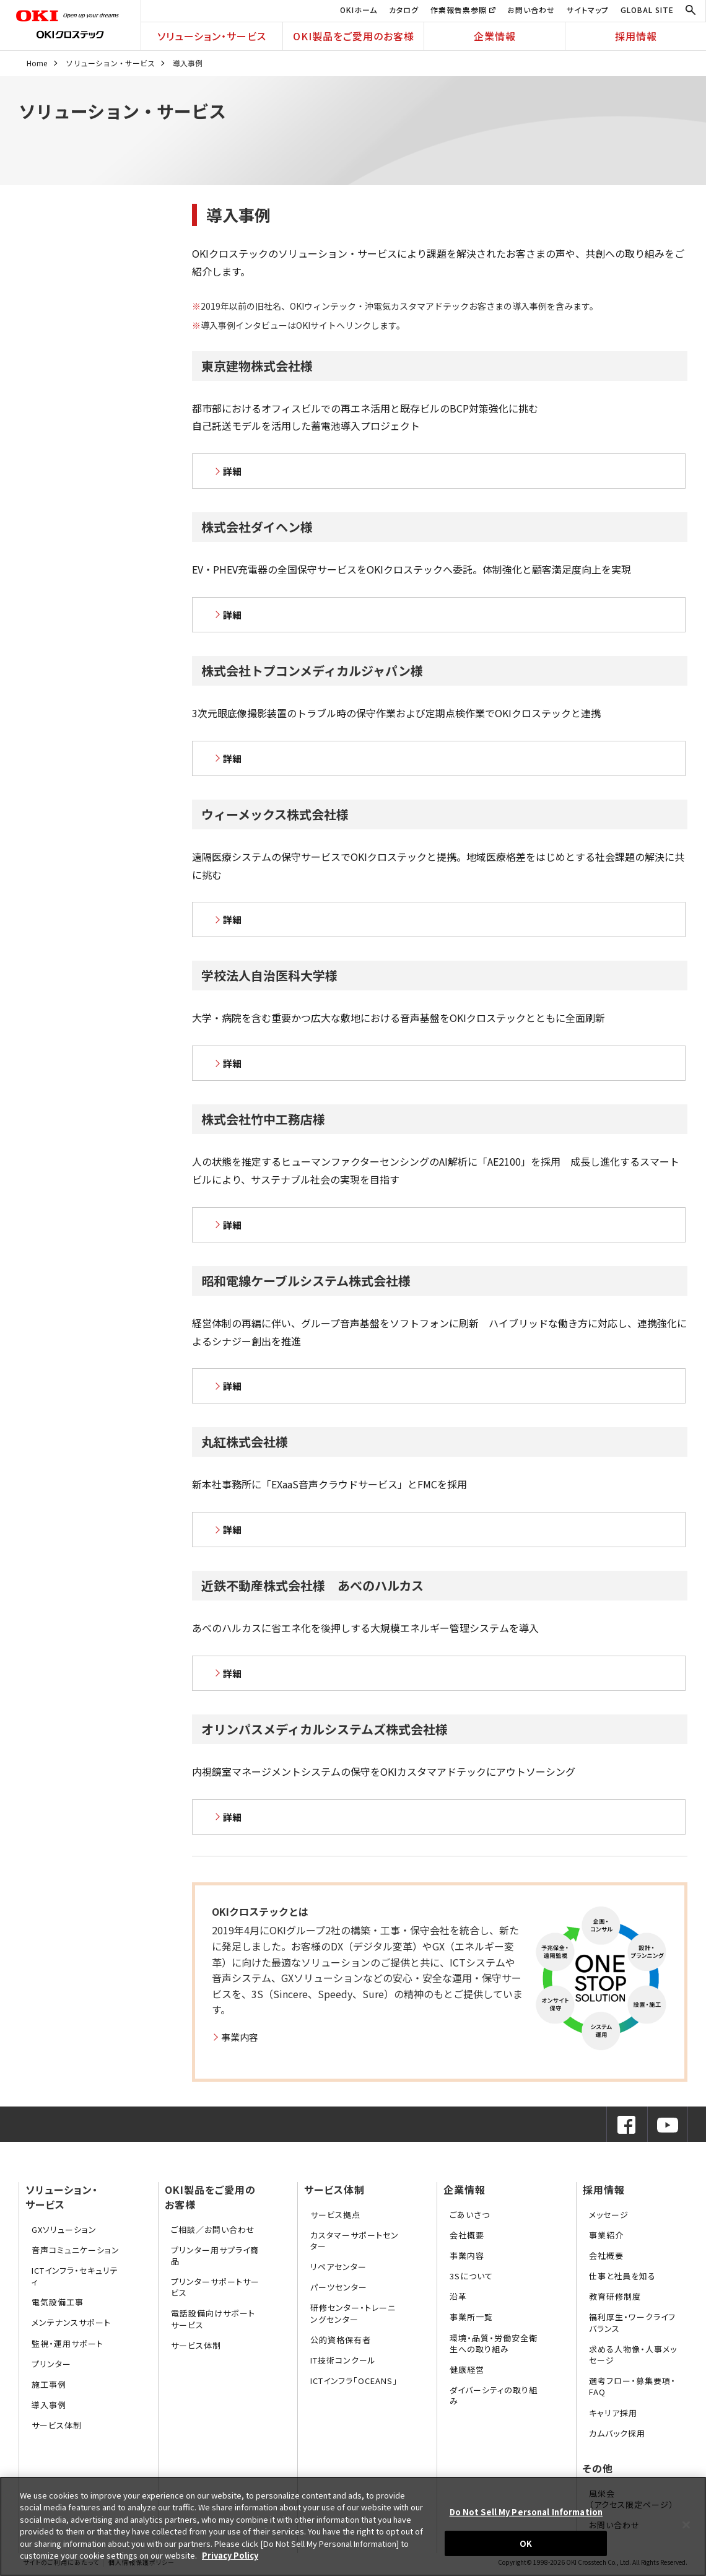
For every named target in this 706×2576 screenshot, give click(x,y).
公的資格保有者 (340, 2340)
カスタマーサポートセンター (354, 2240)
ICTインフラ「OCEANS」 (354, 2380)
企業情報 (495, 35)
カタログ (404, 9)
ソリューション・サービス (211, 35)
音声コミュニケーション (76, 2250)
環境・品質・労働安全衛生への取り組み (494, 2343)
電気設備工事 (58, 2302)
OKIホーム (358, 9)
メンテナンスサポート (71, 2322)
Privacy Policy (230, 2555)
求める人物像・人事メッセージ (633, 2354)
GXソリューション (64, 2229)
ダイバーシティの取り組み (494, 2395)
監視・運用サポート (67, 2343)
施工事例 (49, 2384)
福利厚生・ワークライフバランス (632, 2322)
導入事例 (49, 2405)
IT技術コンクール (343, 2360)
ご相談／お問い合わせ (213, 2229)
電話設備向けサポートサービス (213, 2318)
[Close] (686, 2524)
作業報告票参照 (462, 9)
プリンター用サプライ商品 (215, 2255)
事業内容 (239, 2036)
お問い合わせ (531, 9)
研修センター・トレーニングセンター (353, 2313)
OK (526, 2543)
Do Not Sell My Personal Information (526, 2512)
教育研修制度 (615, 2296)
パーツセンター (338, 2287)
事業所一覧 (471, 2317)
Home (37, 63)
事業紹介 (606, 2235)
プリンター (51, 2364)
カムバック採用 (617, 2433)
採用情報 (636, 35)
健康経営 (467, 2369)
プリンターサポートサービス (215, 2287)
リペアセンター (338, 2267)
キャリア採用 (613, 2413)
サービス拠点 (335, 2214)
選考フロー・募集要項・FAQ (632, 2386)
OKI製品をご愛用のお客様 (353, 35)
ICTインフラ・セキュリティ (75, 2275)
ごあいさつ (470, 2214)
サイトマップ (588, 9)
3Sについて (471, 2276)
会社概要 (467, 2235)
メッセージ (609, 2214)
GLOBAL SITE (647, 9)
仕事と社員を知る (622, 2276)
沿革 (458, 2296)
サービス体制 (57, 2425)
